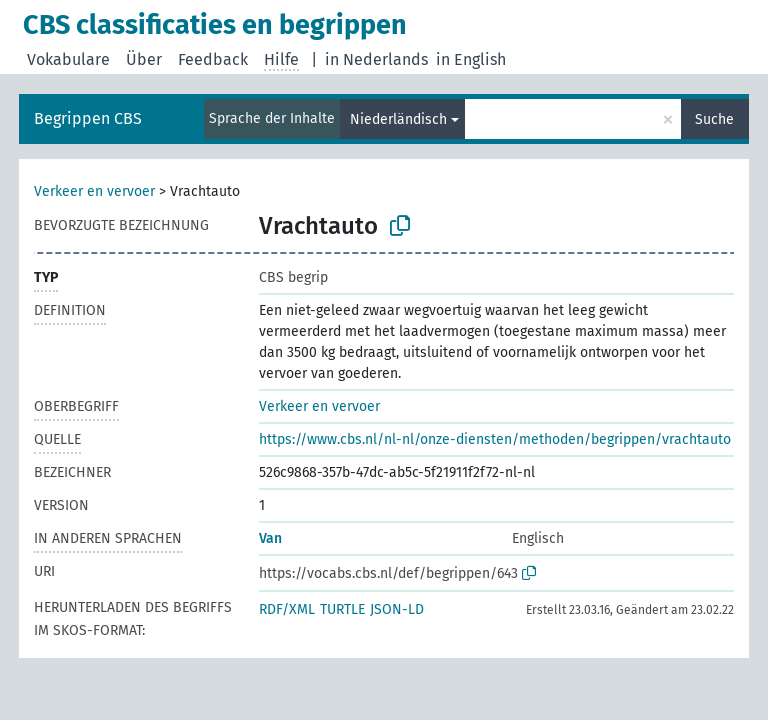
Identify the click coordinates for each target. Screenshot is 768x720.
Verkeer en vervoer (94, 191)
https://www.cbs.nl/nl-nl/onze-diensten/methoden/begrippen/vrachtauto (495, 439)
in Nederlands (376, 59)
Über (144, 59)
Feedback (213, 59)
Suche (714, 119)
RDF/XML (287, 609)
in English (471, 59)
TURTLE (342, 609)
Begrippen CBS (88, 118)
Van (270, 538)
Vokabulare (68, 59)
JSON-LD (397, 609)
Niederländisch (398, 119)
